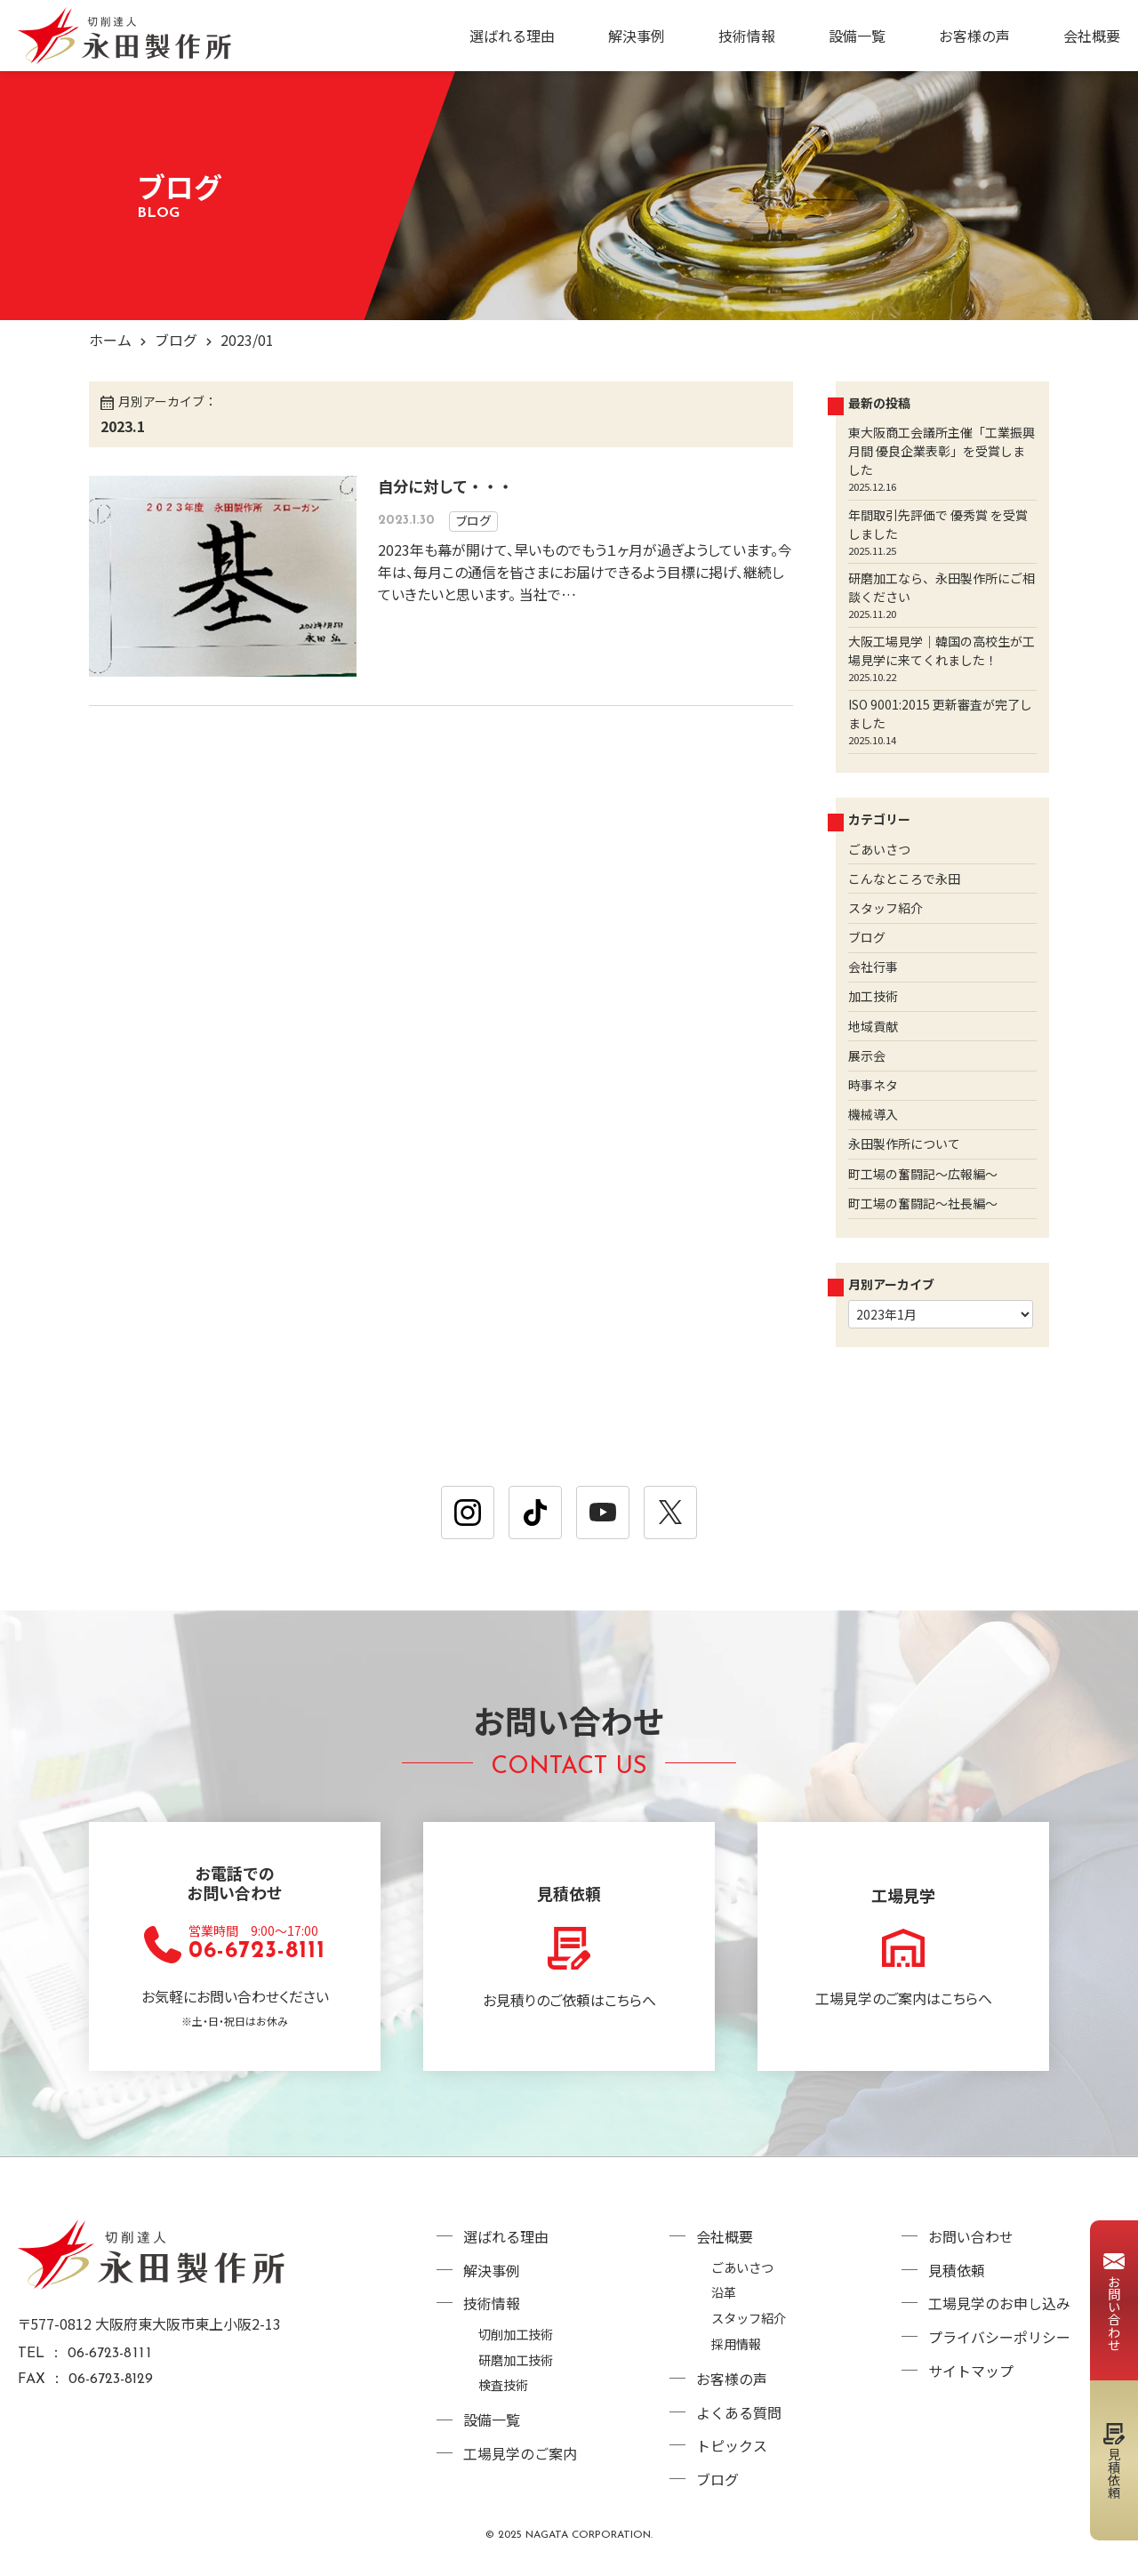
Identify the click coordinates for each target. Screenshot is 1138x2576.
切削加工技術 (515, 2332)
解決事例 (636, 35)
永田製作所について (904, 1143)
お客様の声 (974, 35)
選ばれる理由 (512, 35)
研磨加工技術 (515, 2357)
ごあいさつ (879, 848)
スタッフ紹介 (885, 907)
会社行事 (873, 966)
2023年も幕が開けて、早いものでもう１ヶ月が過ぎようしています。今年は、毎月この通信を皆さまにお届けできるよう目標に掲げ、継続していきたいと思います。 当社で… (585, 570)
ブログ (176, 339)
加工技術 (873, 996)
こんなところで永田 (904, 878)
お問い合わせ (971, 2237)
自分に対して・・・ (445, 485)
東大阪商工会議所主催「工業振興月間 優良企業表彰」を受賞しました (941, 450)
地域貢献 (873, 1025)
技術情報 (746, 35)
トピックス (731, 2444)
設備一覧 (857, 35)
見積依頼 (956, 2270)
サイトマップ (971, 2368)
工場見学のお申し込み (999, 2303)
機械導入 (873, 1114)
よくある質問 (738, 2411)
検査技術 (503, 2383)
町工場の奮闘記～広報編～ (923, 1173)
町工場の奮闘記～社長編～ (923, 1202)
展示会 (867, 1054)
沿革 (723, 2292)
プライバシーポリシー (999, 2335)
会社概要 (1091, 35)
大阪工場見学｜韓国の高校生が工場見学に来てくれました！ (941, 649)
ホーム (110, 339)
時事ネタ (873, 1084)
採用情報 (736, 2343)
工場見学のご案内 (520, 2451)
